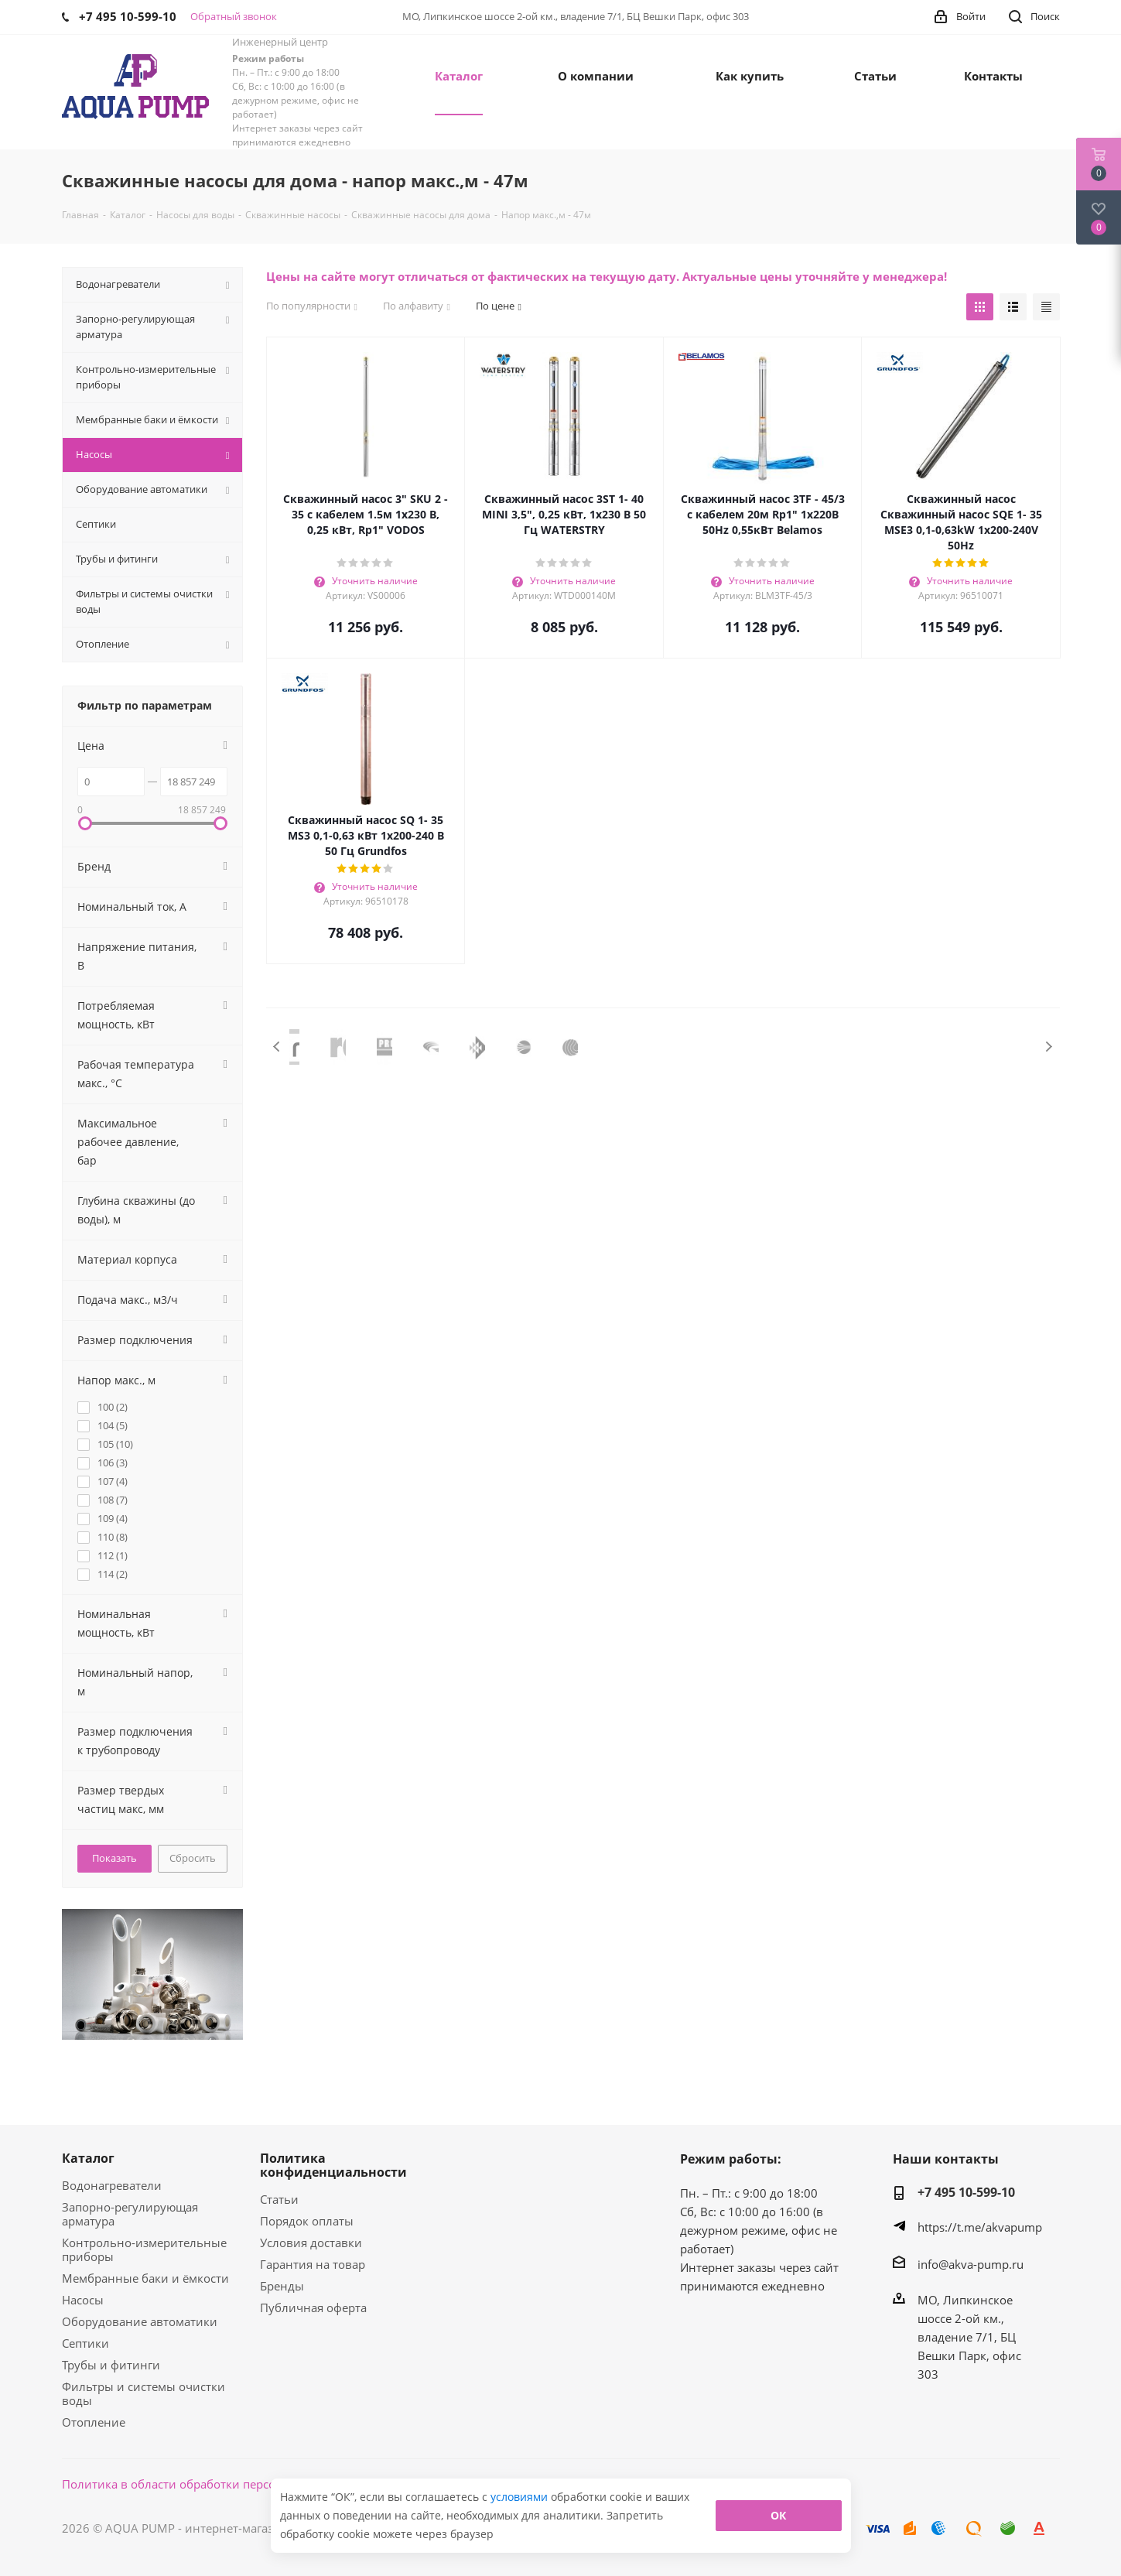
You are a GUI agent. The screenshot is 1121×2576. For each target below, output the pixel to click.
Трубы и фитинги (111, 2364)
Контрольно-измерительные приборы (144, 2249)
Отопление (93, 2422)
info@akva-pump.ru (971, 2264)
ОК (778, 2515)
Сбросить (192, 1858)
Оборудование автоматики (139, 2321)
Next (1048, 1046)
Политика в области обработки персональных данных (218, 2484)
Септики (85, 2343)
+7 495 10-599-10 (966, 2192)
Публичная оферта (313, 2307)
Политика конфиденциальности (333, 2165)
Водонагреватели (112, 2185)
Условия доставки (311, 2242)
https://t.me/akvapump (980, 2227)
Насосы (83, 2299)
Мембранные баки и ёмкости (145, 2278)
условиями (520, 2496)
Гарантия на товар (312, 2264)
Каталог (88, 2158)
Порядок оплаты (307, 2221)
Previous (277, 1046)
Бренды (282, 2286)
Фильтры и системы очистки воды (143, 2393)
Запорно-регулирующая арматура (130, 2214)
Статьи (279, 2199)
